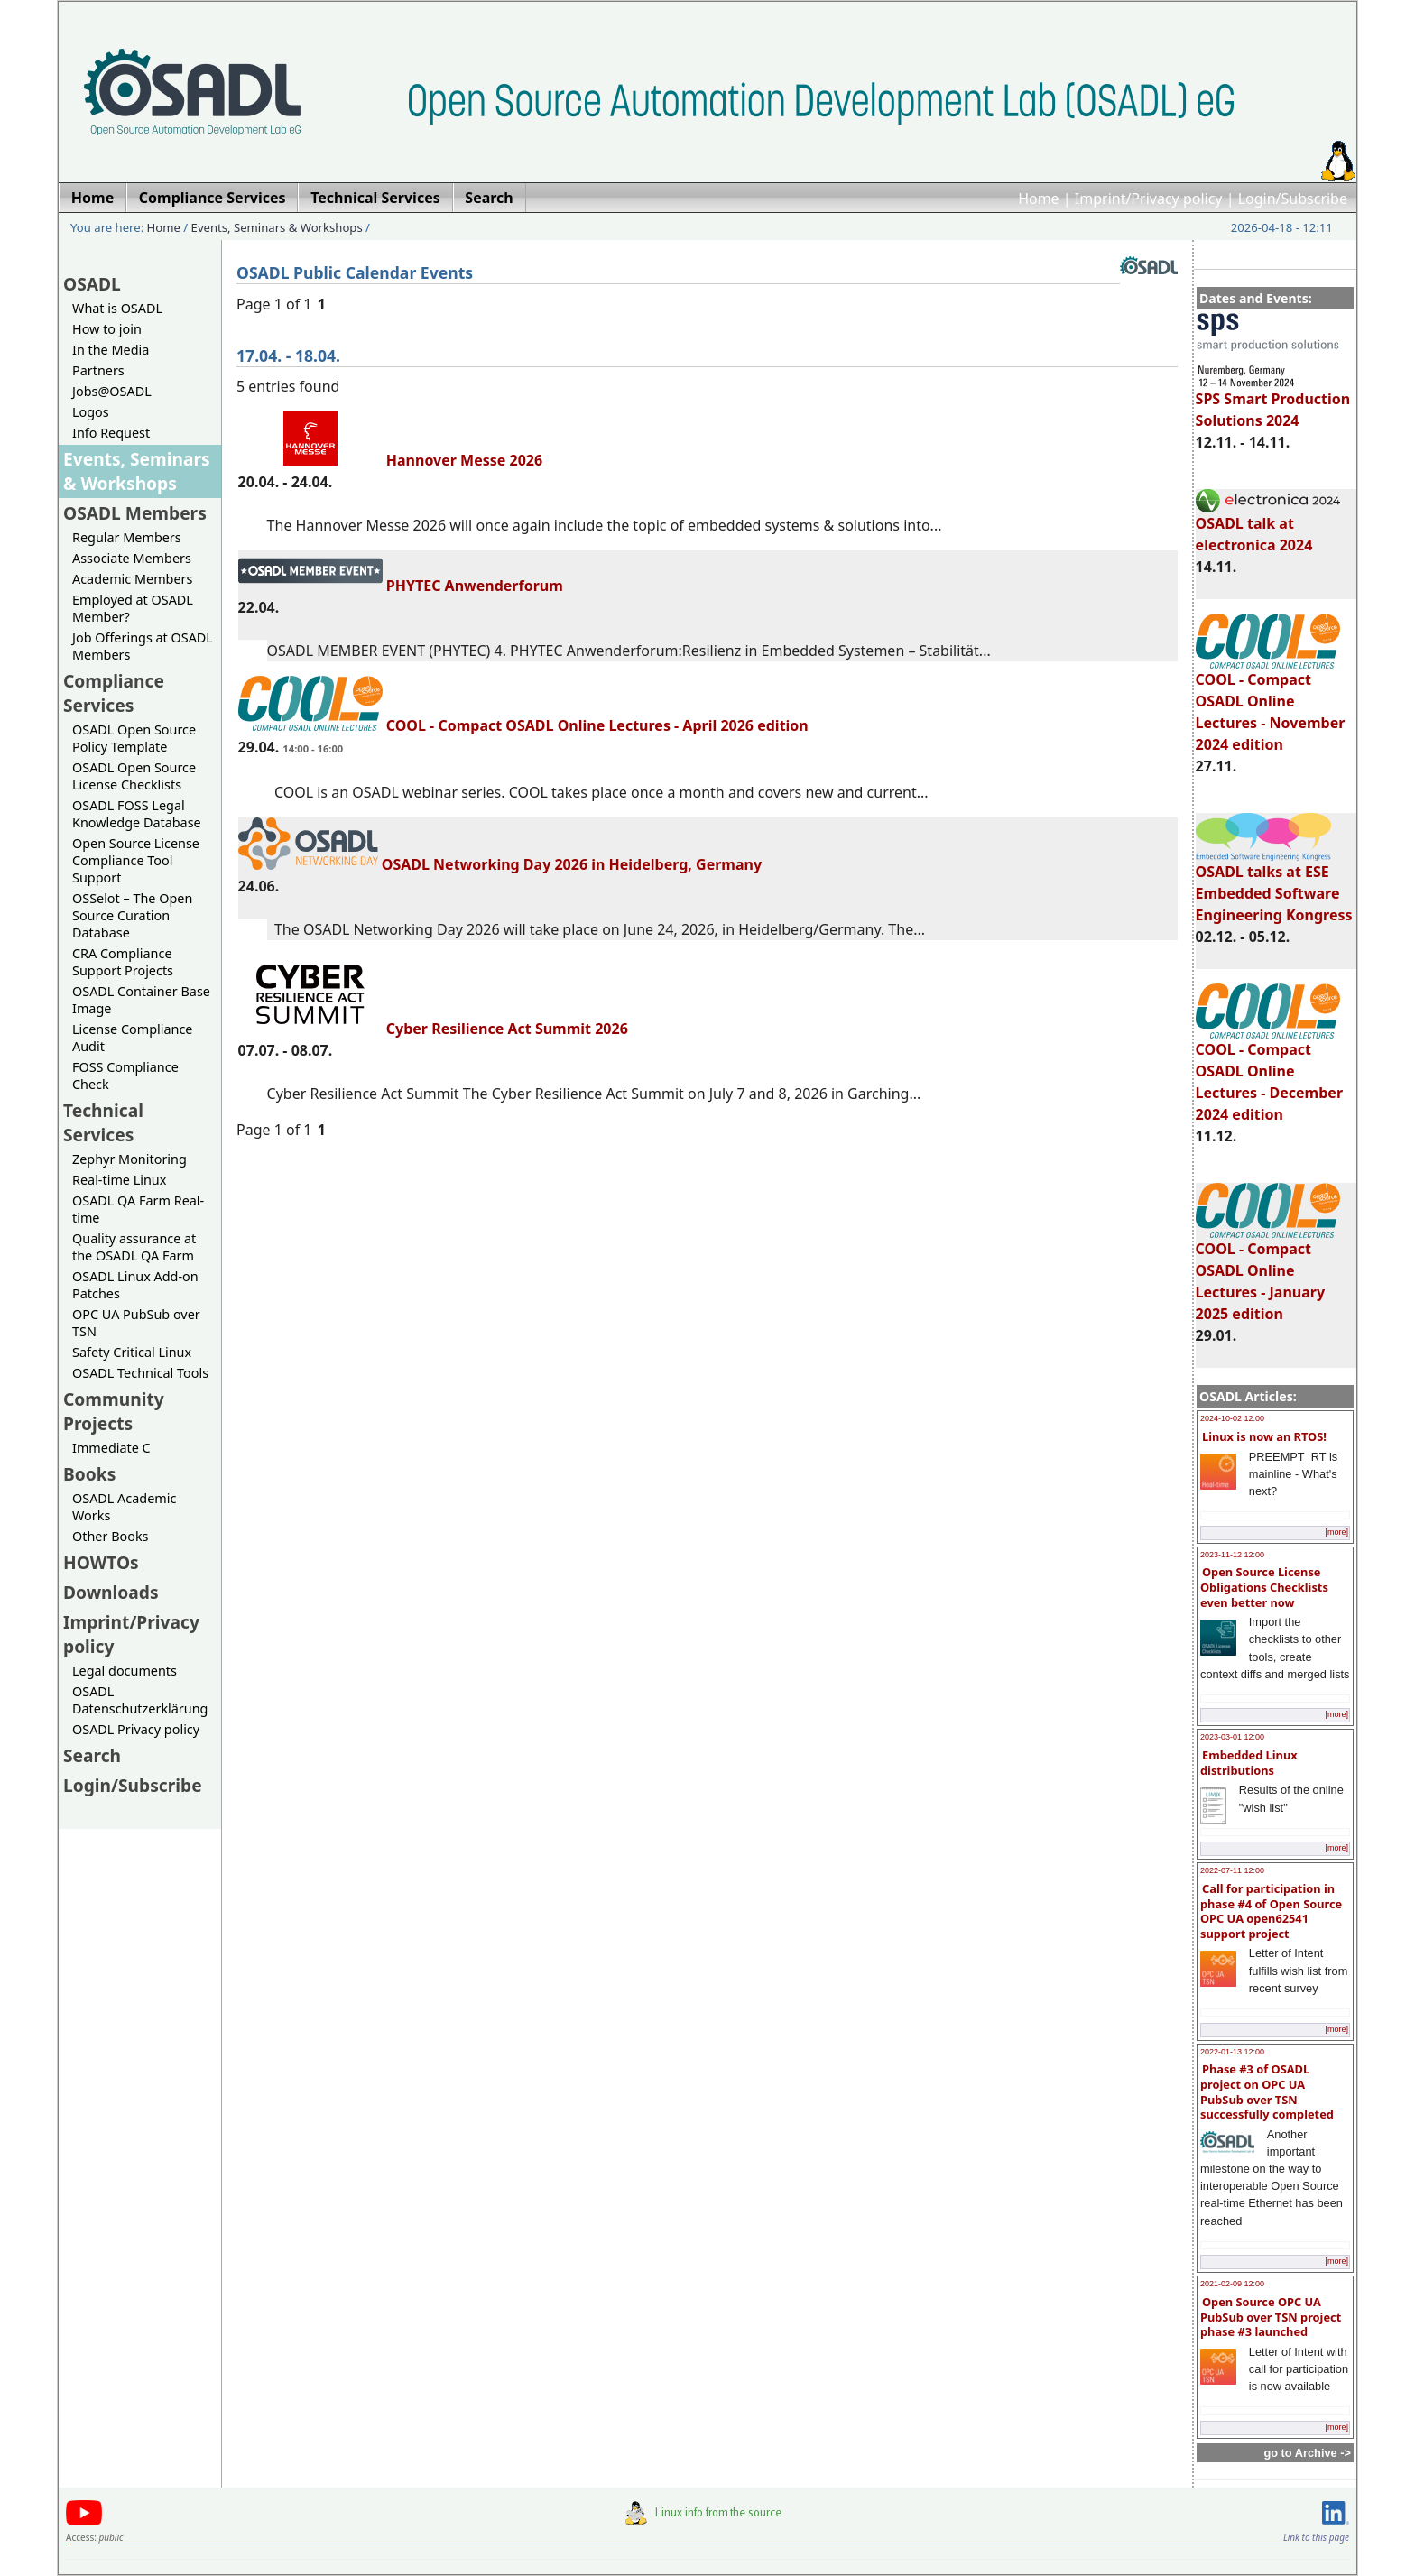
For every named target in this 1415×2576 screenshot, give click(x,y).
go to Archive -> (1307, 2453)
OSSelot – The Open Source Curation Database (132, 915)
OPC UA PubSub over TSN (136, 1323)
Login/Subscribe (1292, 198)
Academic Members (132, 578)
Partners (98, 370)
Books (89, 1474)
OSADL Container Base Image (141, 1000)
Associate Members (131, 558)
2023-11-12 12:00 (1232, 1554)
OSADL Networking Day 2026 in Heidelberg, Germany (500, 864)
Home (1038, 198)
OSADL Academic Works (124, 1507)
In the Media (110, 349)
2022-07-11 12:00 (1232, 1870)
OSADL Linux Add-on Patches (135, 1285)
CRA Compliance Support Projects (122, 962)
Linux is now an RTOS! (1264, 1436)
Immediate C (111, 1447)
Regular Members (126, 537)
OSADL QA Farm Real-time (138, 1209)
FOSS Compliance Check (125, 1075)
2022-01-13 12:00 (1232, 2051)
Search (92, 1755)
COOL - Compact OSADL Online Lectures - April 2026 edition (523, 725)
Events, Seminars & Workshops (277, 227)
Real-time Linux (119, 1179)
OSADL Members (135, 513)
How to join (107, 328)
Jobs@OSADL (112, 391)
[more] (1336, 1532)
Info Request (111, 432)
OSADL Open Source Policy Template (134, 738)
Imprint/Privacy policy (1149, 198)
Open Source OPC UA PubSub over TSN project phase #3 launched (1270, 2317)
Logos (90, 411)
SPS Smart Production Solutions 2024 (1273, 401)
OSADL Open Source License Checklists (134, 776)
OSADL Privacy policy (135, 1729)
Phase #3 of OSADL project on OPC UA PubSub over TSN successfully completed (1267, 2091)
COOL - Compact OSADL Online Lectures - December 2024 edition (1269, 1073)
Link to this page (1316, 2537)
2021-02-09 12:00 (1232, 2283)
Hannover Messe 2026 (390, 460)
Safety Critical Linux (131, 1352)
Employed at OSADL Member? (132, 608)
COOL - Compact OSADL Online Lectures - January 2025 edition (1268, 1273)
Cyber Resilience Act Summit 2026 (433, 1029)
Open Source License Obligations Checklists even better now (1264, 1587)
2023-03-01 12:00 (1232, 1736)
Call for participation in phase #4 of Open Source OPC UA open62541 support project (1271, 1911)
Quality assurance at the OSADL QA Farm (134, 1247)
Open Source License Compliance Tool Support (135, 860)
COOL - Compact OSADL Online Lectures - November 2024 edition (1271, 703)
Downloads (111, 1592)
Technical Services (103, 1122)
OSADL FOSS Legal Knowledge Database (136, 814)
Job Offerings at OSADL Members (142, 646)
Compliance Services (113, 693)
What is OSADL (117, 308)
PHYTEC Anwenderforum (400, 586)
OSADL (92, 284)
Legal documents (124, 1670)
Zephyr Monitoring (129, 1159)
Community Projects (113, 1411)
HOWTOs (101, 1562)
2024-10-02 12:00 (1232, 1418)
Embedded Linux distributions (1249, 1762)
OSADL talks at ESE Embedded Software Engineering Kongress (1274, 885)
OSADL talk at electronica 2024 (1268, 526)
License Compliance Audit (132, 1037)
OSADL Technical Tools (140, 1372)
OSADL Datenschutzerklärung (140, 1700)
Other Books (110, 1536)
